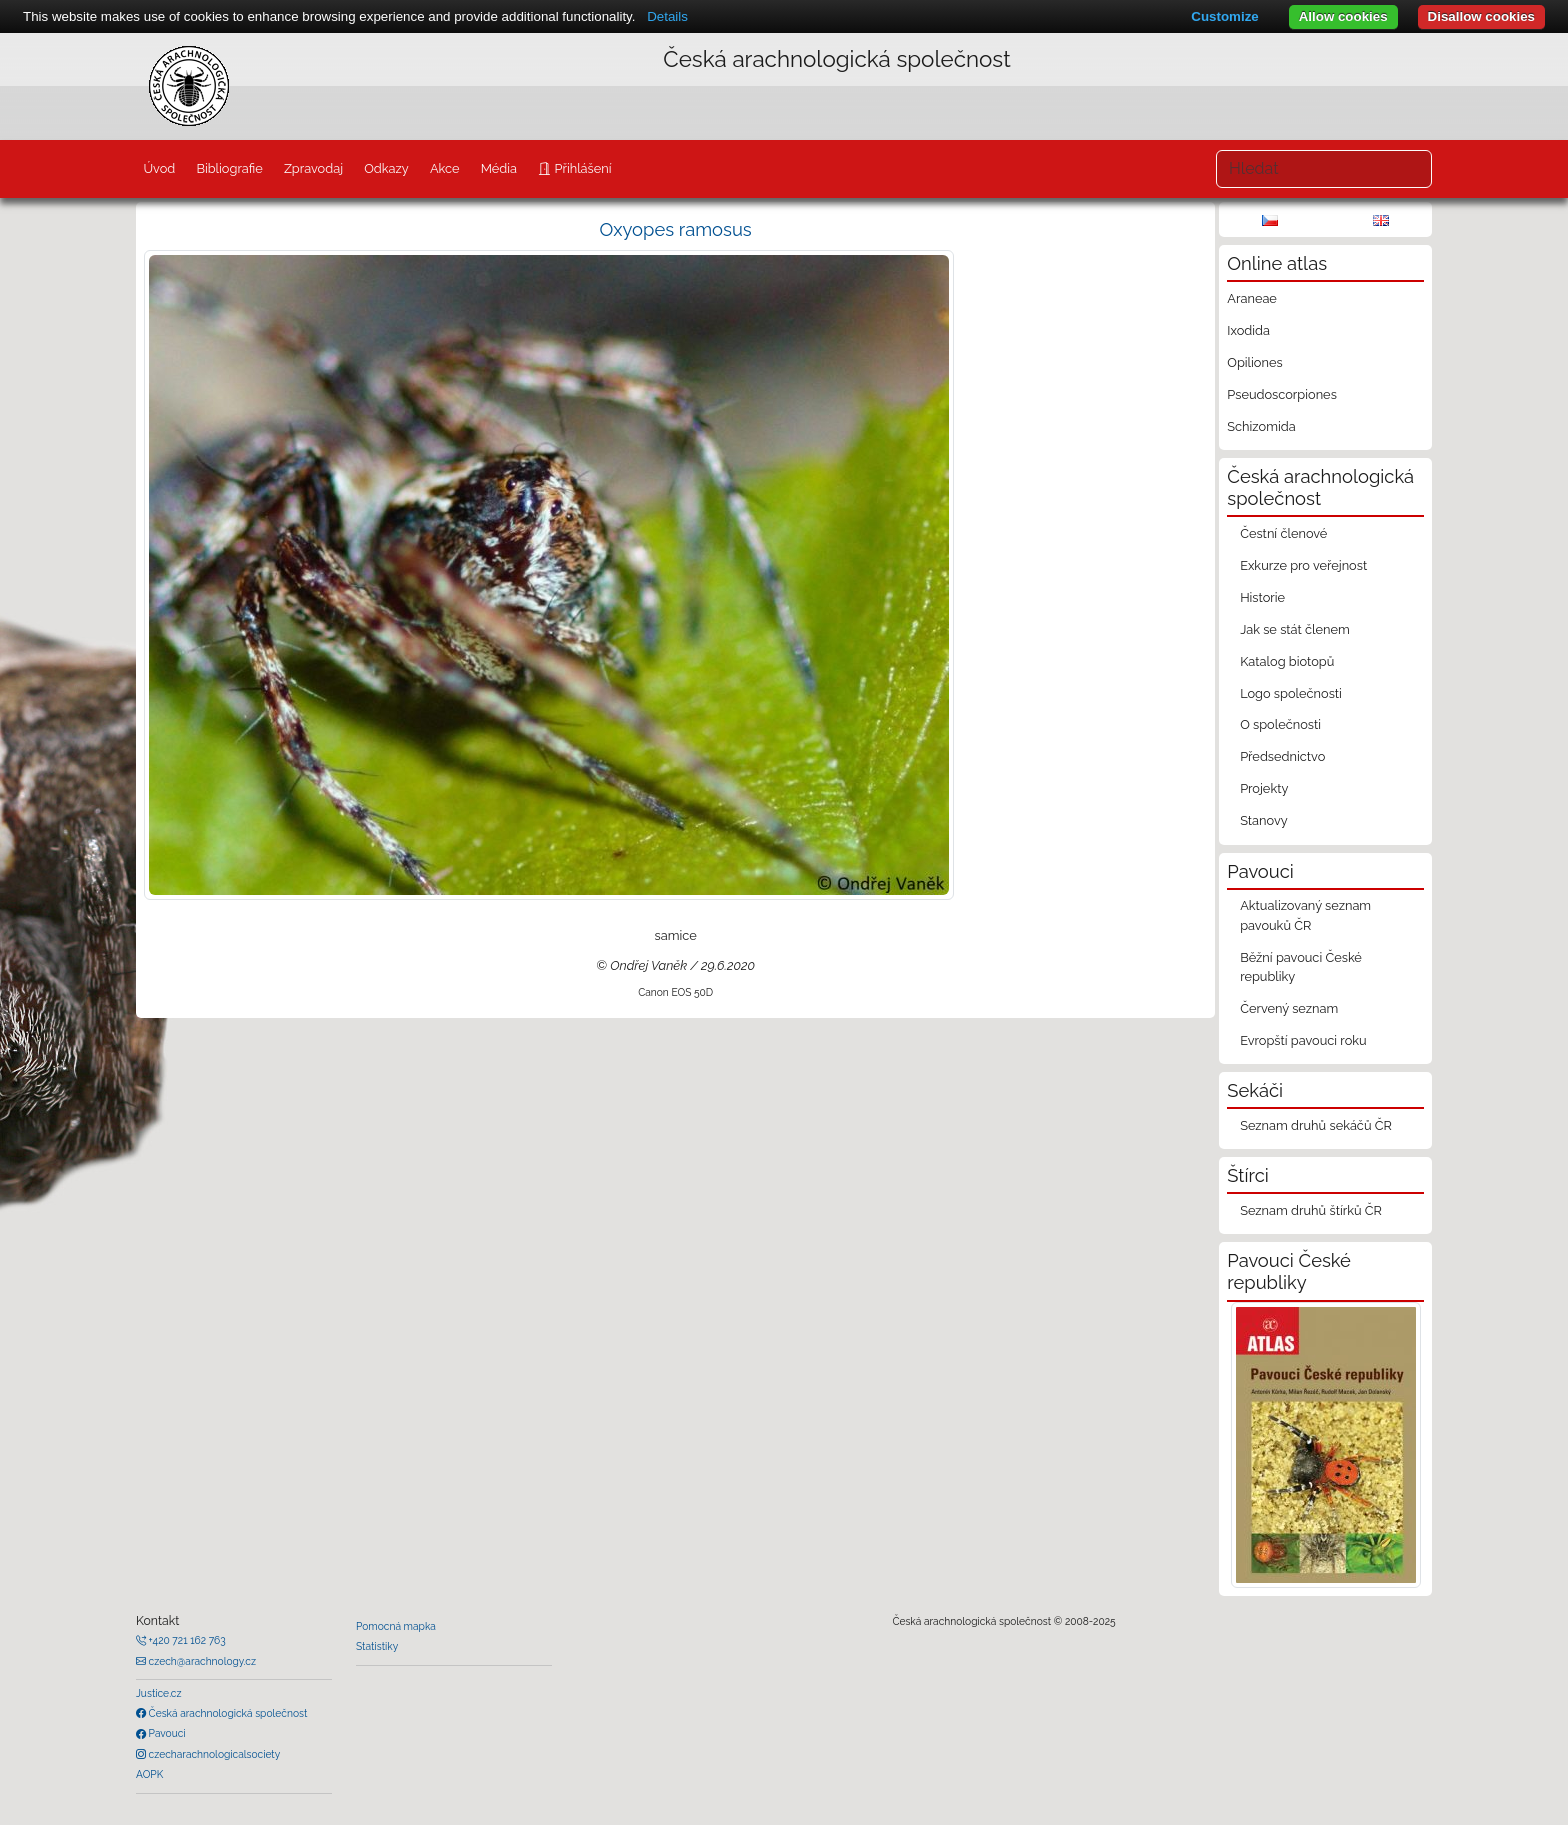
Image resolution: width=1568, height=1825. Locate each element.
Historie (1262, 597)
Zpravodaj (313, 168)
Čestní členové (1283, 533)
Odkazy (386, 168)
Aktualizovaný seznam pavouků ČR (1305, 915)
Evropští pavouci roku (1303, 1040)
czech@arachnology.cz (201, 1661)
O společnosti (1280, 724)
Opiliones (1254, 362)
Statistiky (377, 1646)
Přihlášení (581, 168)
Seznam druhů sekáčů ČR (1316, 1125)
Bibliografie (229, 168)
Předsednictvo (1282, 756)
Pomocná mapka (396, 1626)
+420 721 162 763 (186, 1640)
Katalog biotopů (1287, 661)
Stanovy (1264, 820)
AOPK (149, 1774)
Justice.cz (159, 1693)
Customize (1224, 16)
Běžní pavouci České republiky (1301, 967)
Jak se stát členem (1295, 629)
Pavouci (166, 1733)
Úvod (159, 168)
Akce (445, 168)
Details (667, 16)
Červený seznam (1289, 1008)
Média (499, 168)
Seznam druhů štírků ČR (1311, 1210)
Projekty (1264, 788)
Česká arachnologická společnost (226, 1713)
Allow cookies (1343, 16)
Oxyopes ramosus (676, 229)
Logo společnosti (1291, 693)
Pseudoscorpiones (1281, 394)
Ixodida (1248, 330)
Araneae (1252, 298)
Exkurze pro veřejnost (1303, 565)
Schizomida (1261, 426)
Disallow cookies (1481, 16)
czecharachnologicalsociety (213, 1754)
